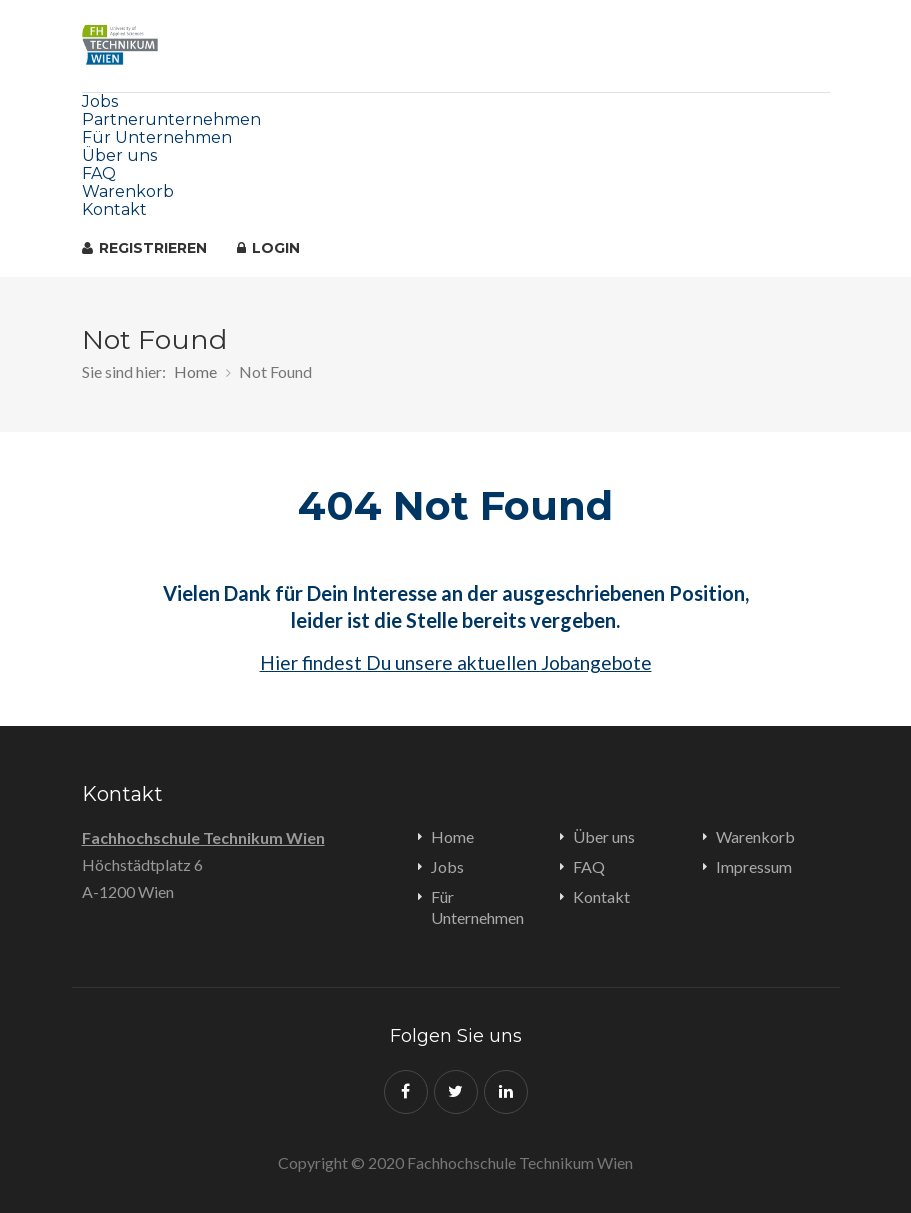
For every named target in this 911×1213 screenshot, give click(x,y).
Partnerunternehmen (171, 119)
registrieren (144, 248)
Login (268, 248)
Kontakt (114, 209)
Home (195, 371)
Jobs (100, 101)
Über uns (119, 155)
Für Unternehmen (157, 137)
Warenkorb (128, 191)
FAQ (99, 173)
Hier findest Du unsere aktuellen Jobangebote (456, 662)
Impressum (754, 866)
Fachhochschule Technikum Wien (203, 837)
